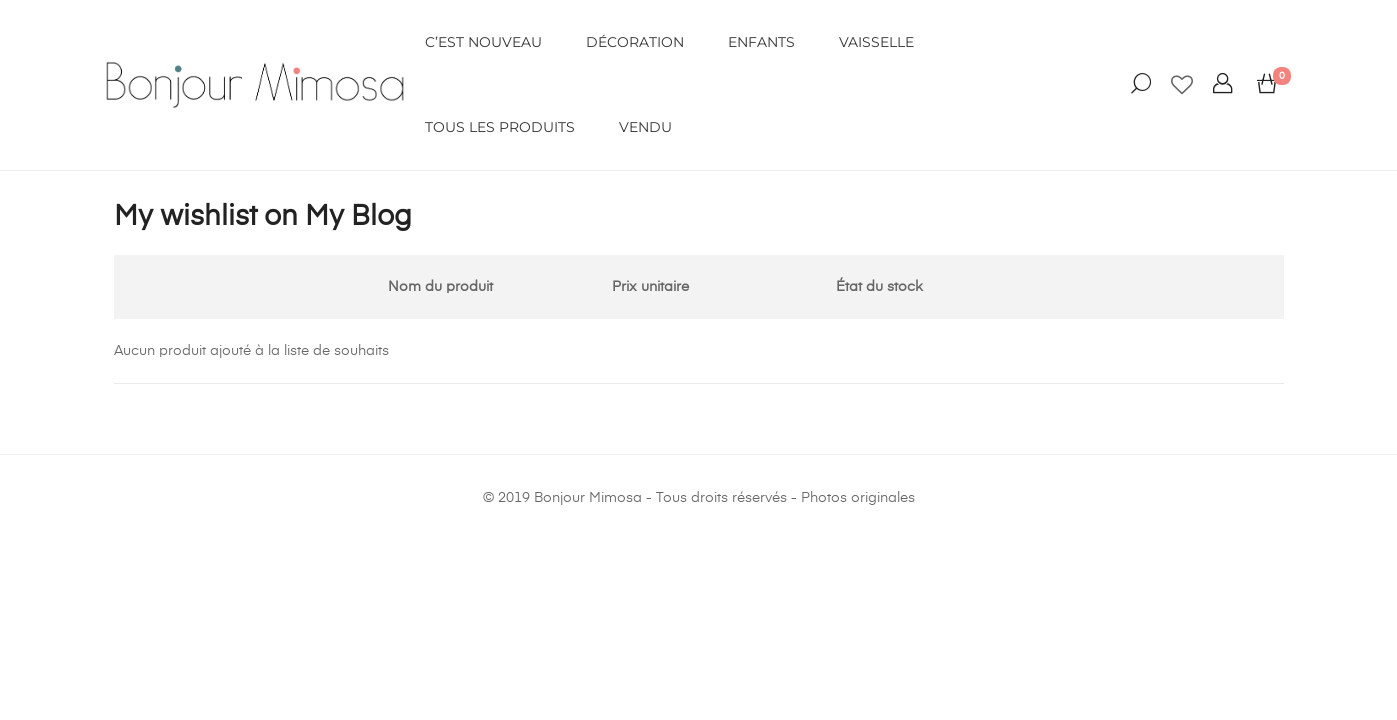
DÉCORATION (635, 42)
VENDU (645, 127)
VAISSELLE (876, 42)
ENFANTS (761, 42)
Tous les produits (500, 127)
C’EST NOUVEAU (483, 42)
